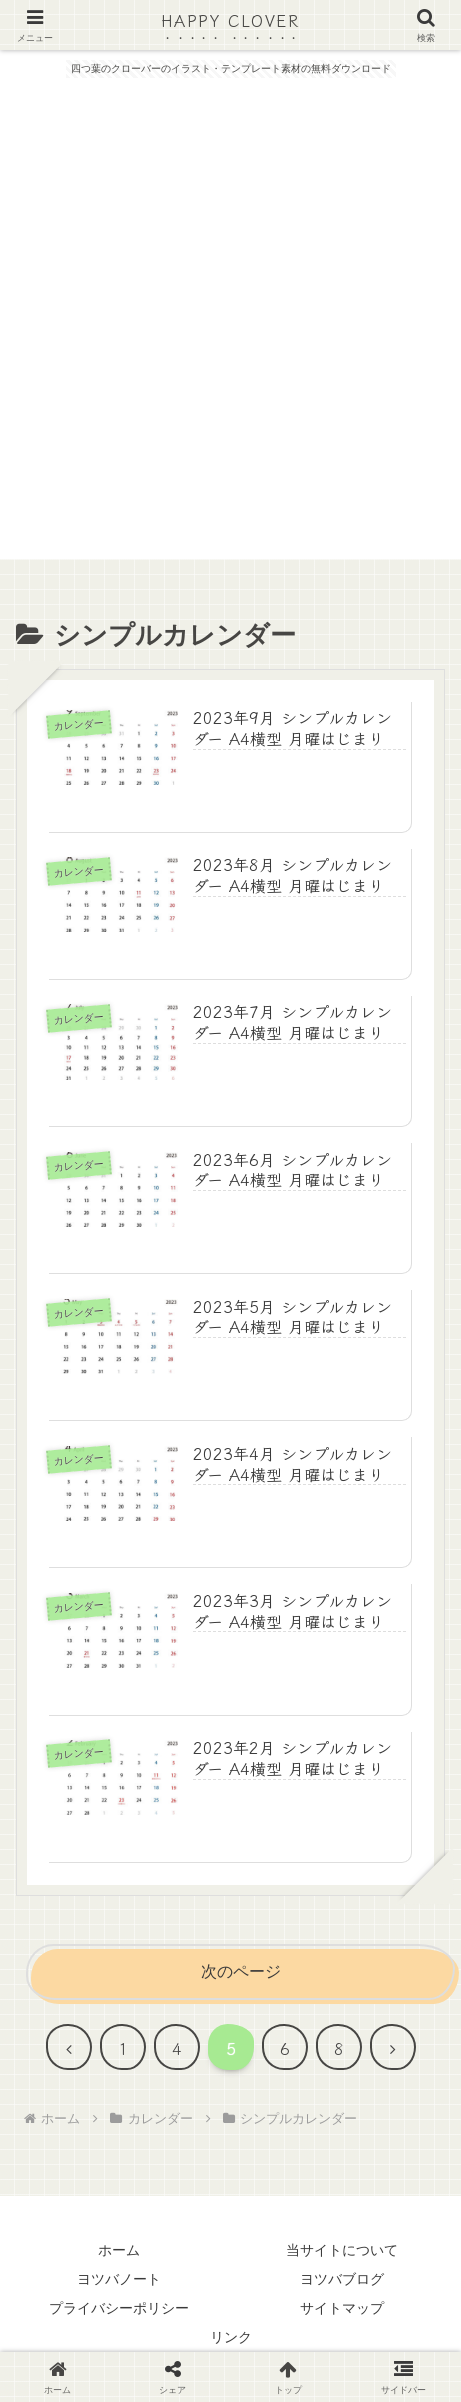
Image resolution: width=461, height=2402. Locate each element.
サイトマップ (342, 2308)
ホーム (119, 2250)
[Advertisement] (230, 328)
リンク (231, 2337)
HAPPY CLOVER (230, 20)
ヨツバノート (119, 2279)
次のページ (241, 1971)
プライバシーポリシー (119, 2308)
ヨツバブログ (342, 2279)
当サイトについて (342, 2250)
